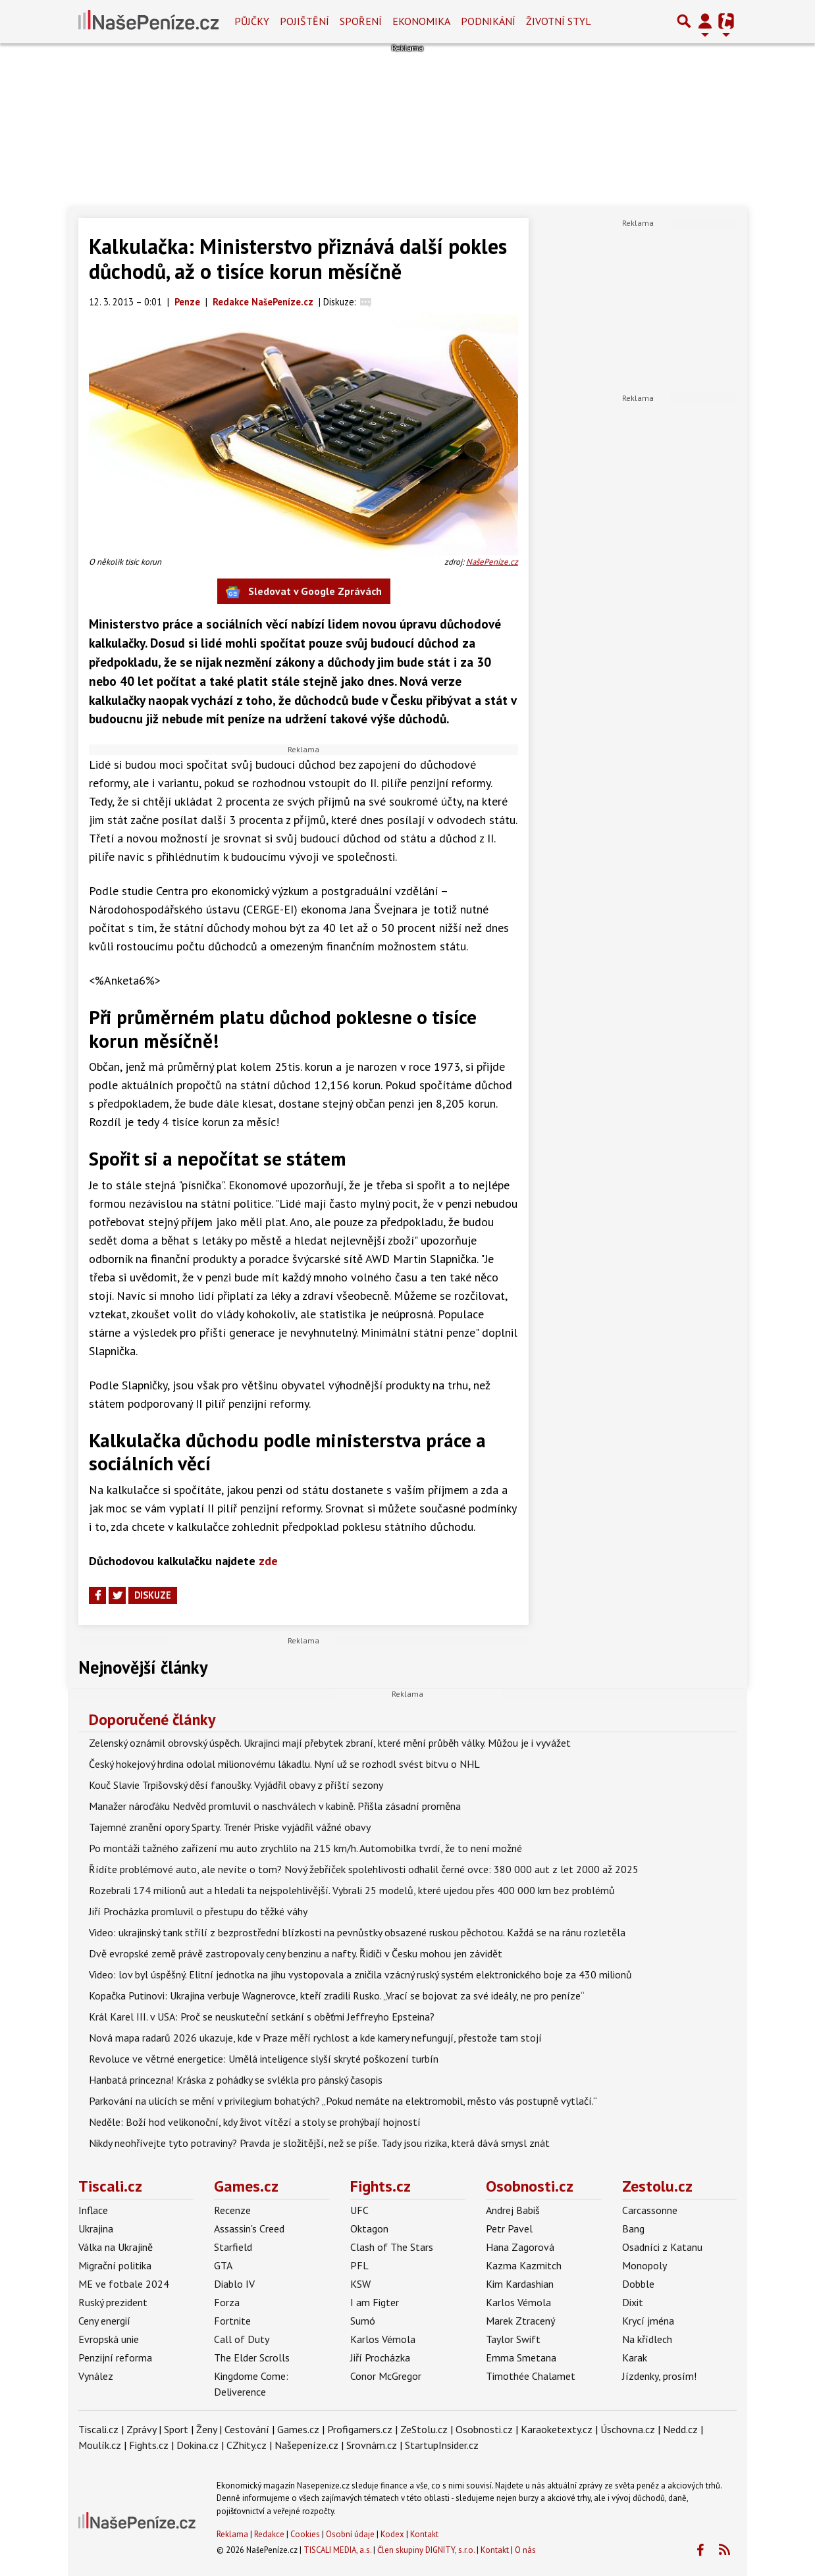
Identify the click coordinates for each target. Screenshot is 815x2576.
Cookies (305, 2534)
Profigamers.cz (359, 2429)
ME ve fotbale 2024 (123, 2283)
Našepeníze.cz (306, 2445)
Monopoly (644, 2265)
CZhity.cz (246, 2445)
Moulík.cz (99, 2445)
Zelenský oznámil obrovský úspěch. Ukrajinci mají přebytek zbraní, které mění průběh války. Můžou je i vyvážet (330, 1742)
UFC (359, 2210)
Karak (634, 2357)
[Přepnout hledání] (684, 21)
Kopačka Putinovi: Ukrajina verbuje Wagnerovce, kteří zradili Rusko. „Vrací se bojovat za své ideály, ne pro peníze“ (337, 1995)
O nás (525, 2550)
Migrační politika (114, 2265)
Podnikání (488, 21)
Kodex (393, 2534)
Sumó (362, 2320)
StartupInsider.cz (442, 2445)
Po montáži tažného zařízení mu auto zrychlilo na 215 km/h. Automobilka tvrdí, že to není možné (305, 1848)
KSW (360, 2283)
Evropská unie (108, 2339)
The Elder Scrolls (252, 2357)
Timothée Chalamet (530, 2376)
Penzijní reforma (115, 2357)
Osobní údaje (350, 2534)
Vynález (95, 2376)
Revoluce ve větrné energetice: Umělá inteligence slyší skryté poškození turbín (263, 2058)
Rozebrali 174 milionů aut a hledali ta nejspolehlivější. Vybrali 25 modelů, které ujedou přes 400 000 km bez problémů (352, 1890)
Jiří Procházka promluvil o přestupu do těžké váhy (198, 1911)
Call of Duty (241, 2339)
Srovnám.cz (371, 2445)
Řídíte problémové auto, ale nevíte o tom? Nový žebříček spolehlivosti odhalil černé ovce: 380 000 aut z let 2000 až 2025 (364, 1869)
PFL (359, 2265)
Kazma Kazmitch (524, 2265)
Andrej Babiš (513, 2210)
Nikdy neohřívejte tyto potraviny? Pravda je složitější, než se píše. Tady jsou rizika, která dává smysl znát (319, 2143)
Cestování (246, 2429)
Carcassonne (649, 2210)
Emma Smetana (521, 2357)
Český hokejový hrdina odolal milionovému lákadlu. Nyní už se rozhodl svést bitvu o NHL (284, 1763)
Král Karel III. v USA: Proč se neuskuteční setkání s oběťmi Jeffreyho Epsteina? (261, 2016)
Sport (176, 2429)
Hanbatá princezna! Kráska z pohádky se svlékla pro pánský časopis (235, 2079)
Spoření (361, 21)
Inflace (93, 2210)
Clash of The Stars (391, 2247)
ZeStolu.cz (424, 2429)
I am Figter (374, 2302)
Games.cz (246, 2186)
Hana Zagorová (520, 2247)
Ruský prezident (112, 2302)
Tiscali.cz (110, 2186)
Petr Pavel (509, 2228)
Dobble (638, 2283)
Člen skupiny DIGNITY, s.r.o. (426, 2550)
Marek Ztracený (520, 2320)
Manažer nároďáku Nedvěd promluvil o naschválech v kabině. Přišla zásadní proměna (275, 1806)
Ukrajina (95, 2228)
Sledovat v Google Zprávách (304, 592)
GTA (223, 2265)
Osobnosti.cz (529, 2186)
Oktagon (369, 2228)
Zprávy (141, 2429)
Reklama (232, 2534)
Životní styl (558, 21)
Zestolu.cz (657, 2186)
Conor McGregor (385, 2376)
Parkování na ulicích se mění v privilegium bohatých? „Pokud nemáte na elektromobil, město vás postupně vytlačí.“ (343, 2100)
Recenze (232, 2210)
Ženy (206, 2429)
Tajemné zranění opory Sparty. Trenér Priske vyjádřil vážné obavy (230, 1827)
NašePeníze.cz (492, 561)
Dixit (632, 2302)
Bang (633, 2228)
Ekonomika (421, 21)
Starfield (233, 2247)
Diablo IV (234, 2283)
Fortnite (232, 2320)
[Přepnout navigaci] (705, 21)
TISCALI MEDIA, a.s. (337, 2550)
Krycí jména (648, 2320)
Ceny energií (104, 2320)
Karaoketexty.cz (556, 2429)
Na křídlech (647, 2339)
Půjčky (251, 21)
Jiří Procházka (380, 2357)
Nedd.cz (680, 2429)
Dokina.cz (197, 2445)
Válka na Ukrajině (115, 2247)
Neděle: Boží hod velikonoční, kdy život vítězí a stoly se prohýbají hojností (255, 2121)
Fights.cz (380, 2186)
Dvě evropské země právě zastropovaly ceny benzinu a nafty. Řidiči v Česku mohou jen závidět (295, 1953)
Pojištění (304, 21)
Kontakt (424, 2534)
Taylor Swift (513, 2339)
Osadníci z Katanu (662, 2247)
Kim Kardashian (520, 2283)
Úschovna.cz (627, 2429)
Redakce (269, 2534)
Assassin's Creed (249, 2228)
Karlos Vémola (382, 2339)
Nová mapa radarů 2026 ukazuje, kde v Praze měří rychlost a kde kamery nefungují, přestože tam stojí (315, 2037)
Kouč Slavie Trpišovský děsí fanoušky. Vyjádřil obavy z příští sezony (236, 1784)
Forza (227, 2302)
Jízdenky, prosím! (659, 2376)
